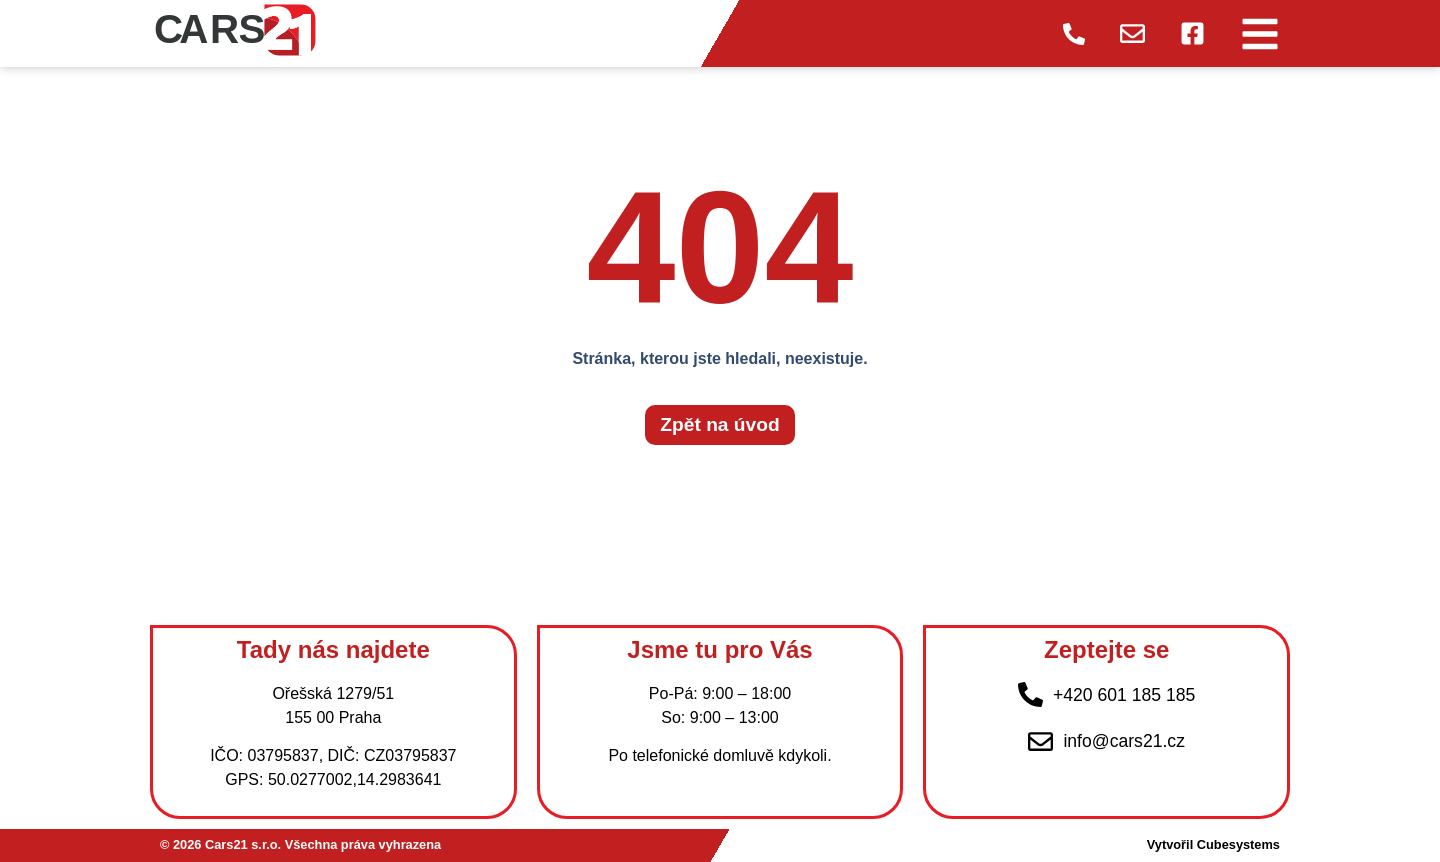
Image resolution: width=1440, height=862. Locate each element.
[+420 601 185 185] (1030, 694)
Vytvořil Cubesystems (1213, 844)
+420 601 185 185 (1124, 695)
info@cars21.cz (1124, 741)
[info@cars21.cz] (1040, 741)
